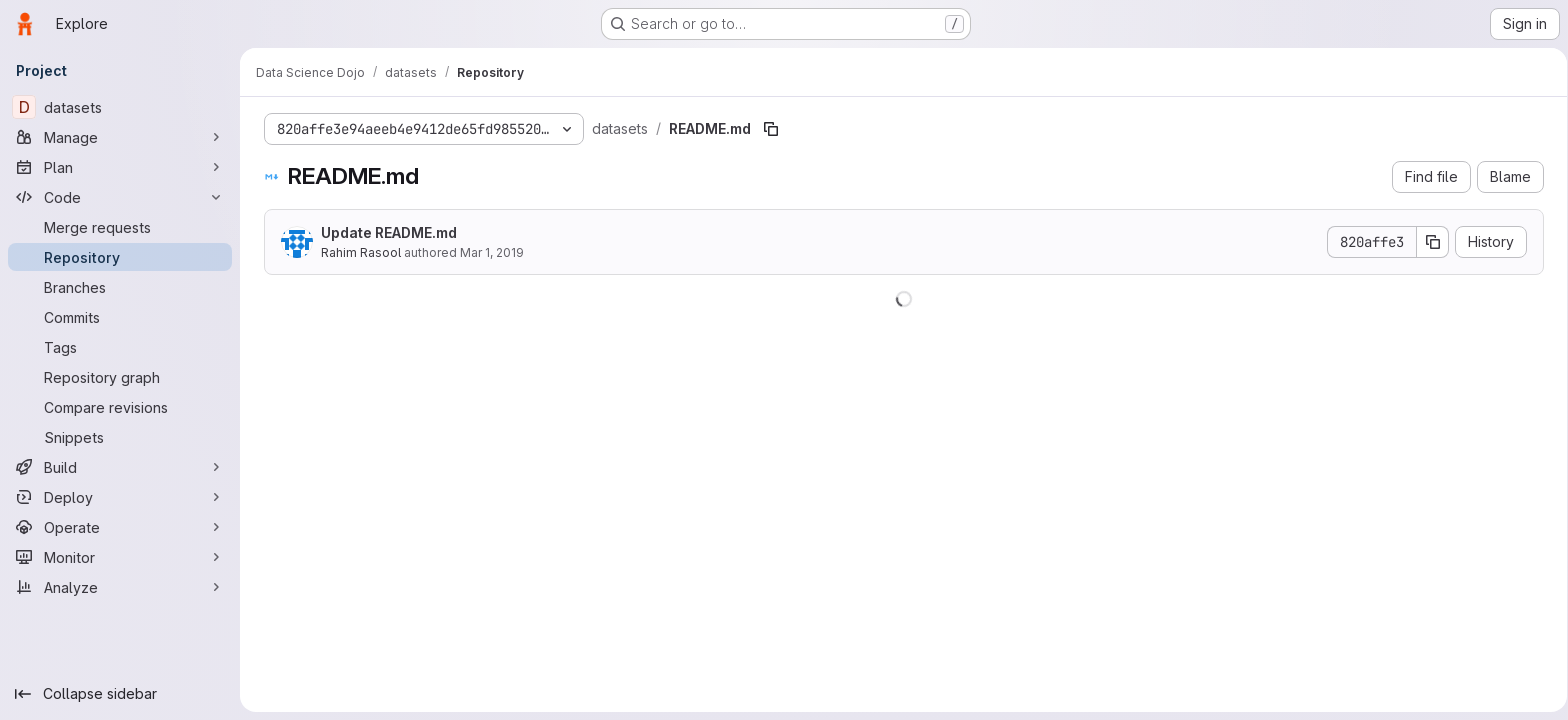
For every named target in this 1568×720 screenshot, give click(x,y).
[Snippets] (120, 437)
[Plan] (120, 167)
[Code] (120, 197)
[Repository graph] (120, 377)
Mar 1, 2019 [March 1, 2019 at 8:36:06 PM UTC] (488, 252)
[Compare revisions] (120, 407)
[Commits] (120, 317)
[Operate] (120, 527)
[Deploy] (120, 497)
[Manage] (120, 137)
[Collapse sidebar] (120, 694)
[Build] (120, 467)
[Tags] (120, 347)
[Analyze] (120, 587)
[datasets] (120, 107)
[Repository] (120, 257)
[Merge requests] (120, 227)
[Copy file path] (767, 129)
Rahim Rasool (357, 252)
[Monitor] (120, 557)
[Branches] (120, 287)
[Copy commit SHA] (1429, 242)
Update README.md (385, 232)
